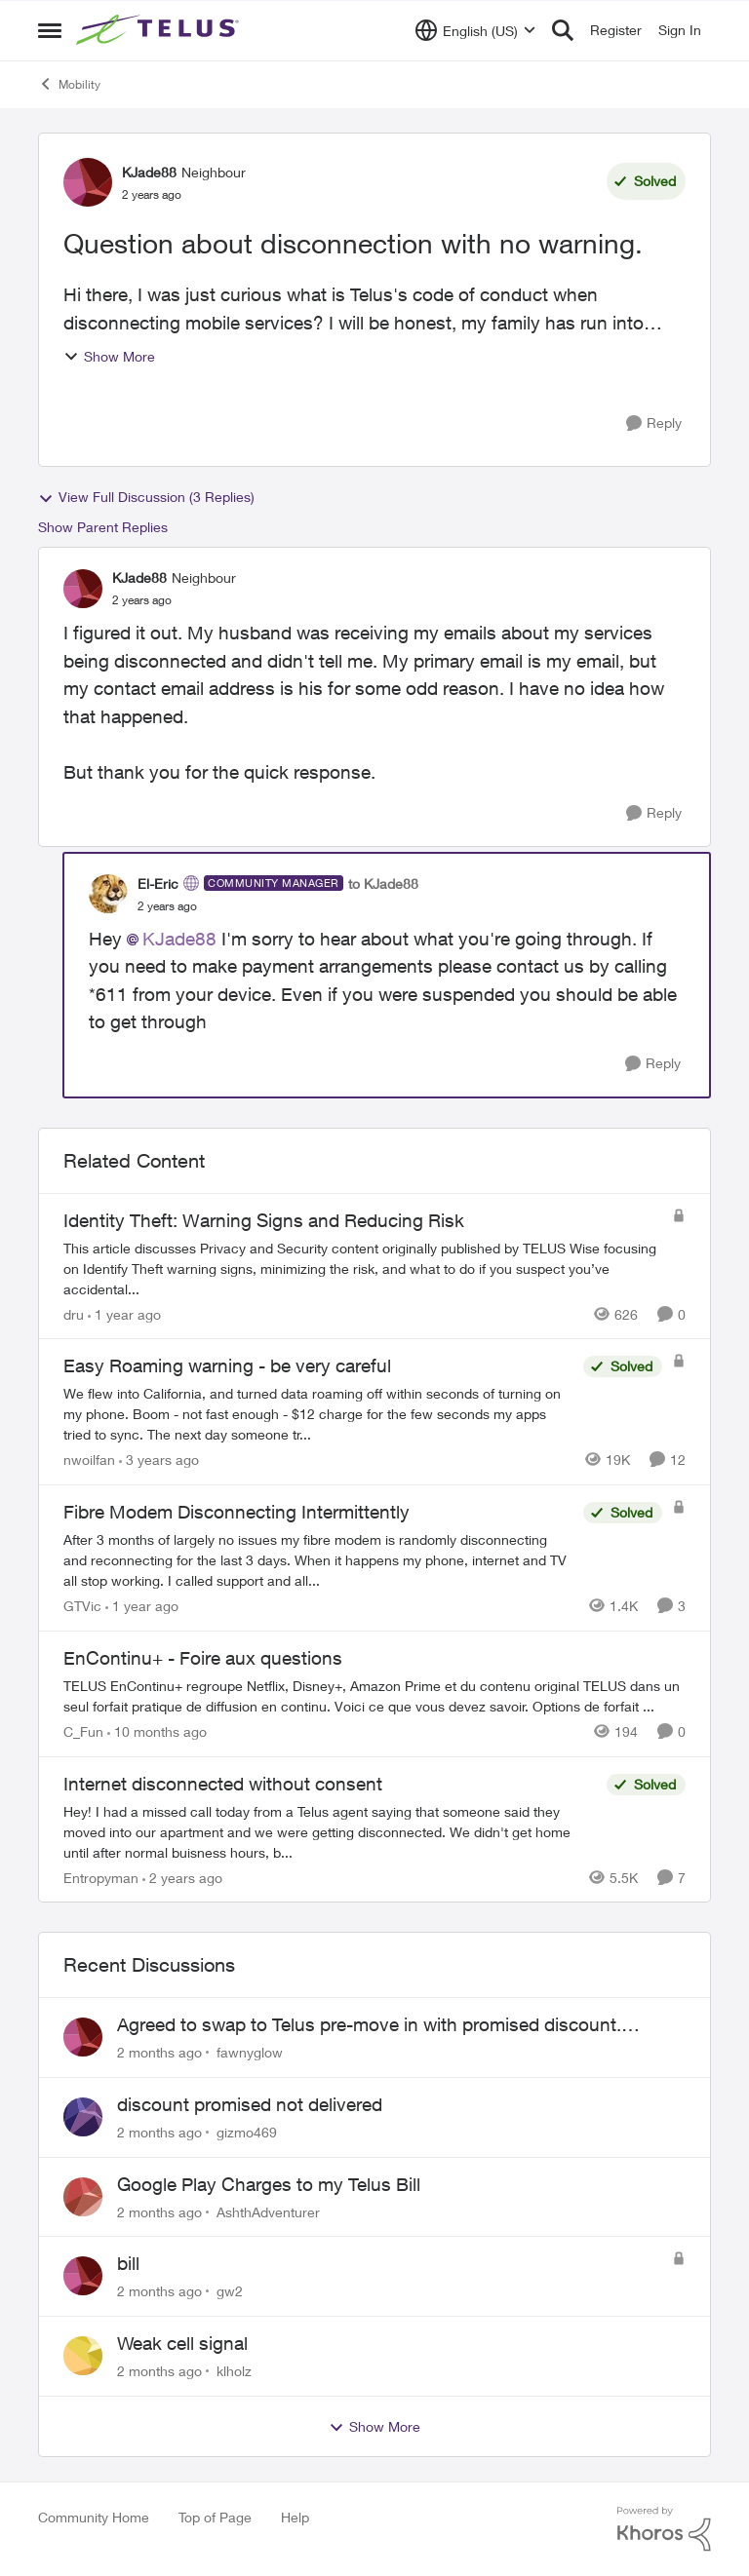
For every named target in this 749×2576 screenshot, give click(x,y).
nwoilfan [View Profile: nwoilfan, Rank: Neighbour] (89, 1459)
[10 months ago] (157, 1731)
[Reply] (654, 423)
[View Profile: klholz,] (82, 2355)
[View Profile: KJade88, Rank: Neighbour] (87, 182)
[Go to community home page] (160, 30)
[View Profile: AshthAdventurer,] (82, 2196)
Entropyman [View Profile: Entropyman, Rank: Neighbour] (100, 1876)
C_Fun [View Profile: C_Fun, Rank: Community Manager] (83, 1731)
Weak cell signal (182, 2343)
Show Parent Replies (103, 527)
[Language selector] (475, 30)
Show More (109, 356)
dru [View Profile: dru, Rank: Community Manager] (73, 1313)
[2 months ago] (159, 2052)
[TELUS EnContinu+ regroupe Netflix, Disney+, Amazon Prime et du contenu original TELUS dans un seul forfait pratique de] (374, 1695)
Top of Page (215, 2517)
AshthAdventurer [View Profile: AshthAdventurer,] (268, 2211)
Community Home (93, 2517)
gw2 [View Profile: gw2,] (230, 2291)
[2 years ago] (182, 1876)
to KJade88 (383, 883)
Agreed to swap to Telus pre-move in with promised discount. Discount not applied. (369, 2025)
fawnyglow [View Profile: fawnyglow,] (250, 2052)
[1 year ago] (124, 1313)
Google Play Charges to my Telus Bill (268, 2184)
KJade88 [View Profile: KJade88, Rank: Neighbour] (149, 172)
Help (295, 2517)
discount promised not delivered (249, 2104)
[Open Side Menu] (49, 30)
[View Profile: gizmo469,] (82, 2116)
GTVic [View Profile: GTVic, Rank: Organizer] (82, 1605)
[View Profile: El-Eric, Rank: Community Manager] (108, 893)
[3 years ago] (159, 1459)
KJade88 (179, 938)
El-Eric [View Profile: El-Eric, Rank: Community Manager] (158, 883)
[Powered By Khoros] (664, 2529)
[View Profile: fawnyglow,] (82, 2037)
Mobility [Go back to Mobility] (69, 84)
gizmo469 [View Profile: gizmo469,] (247, 2132)
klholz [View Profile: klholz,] (234, 2371)
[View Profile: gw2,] (82, 2275)
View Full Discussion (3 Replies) (146, 497)
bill (128, 2263)
